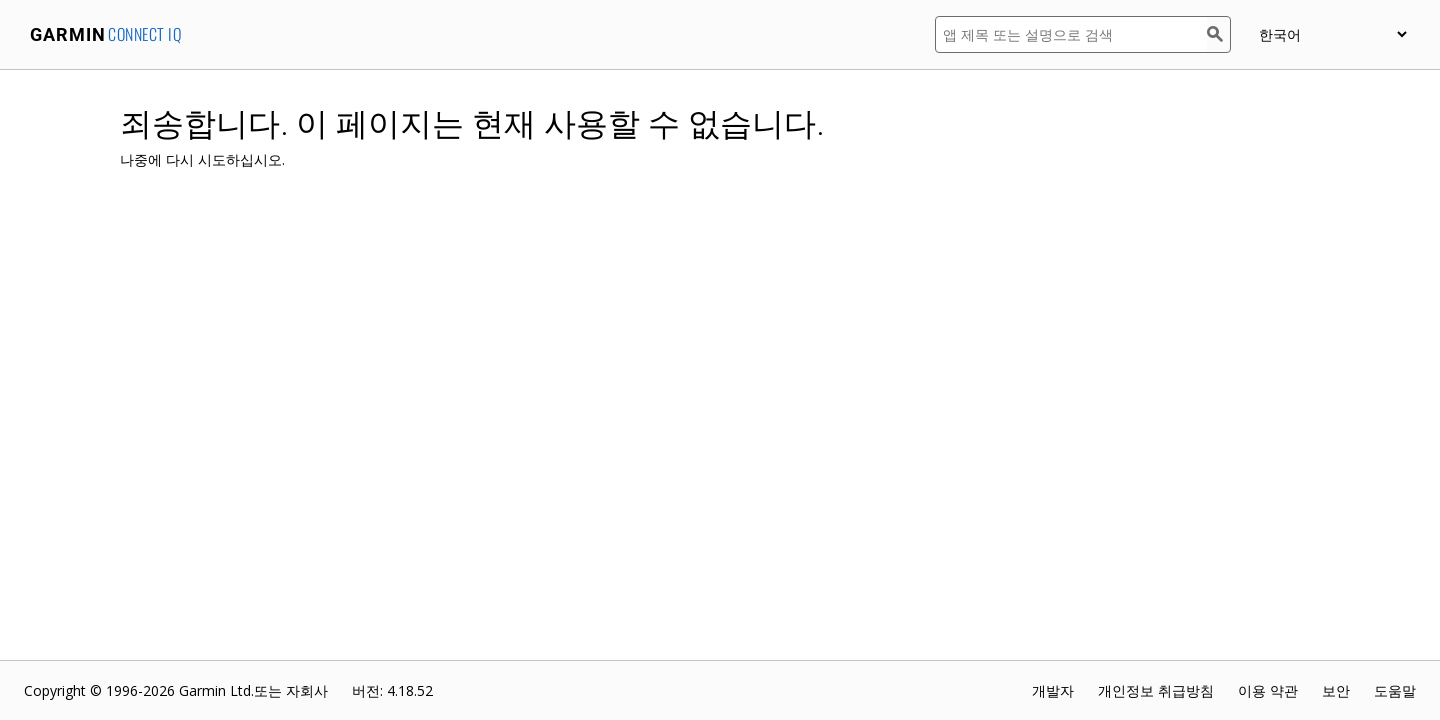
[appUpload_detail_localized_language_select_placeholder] (1332, 34)
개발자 (1053, 690)
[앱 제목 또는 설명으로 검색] (1071, 34)
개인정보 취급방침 (1156, 690)
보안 (1336, 690)
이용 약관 (1268, 690)
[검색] (1219, 34)
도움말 (1395, 690)
